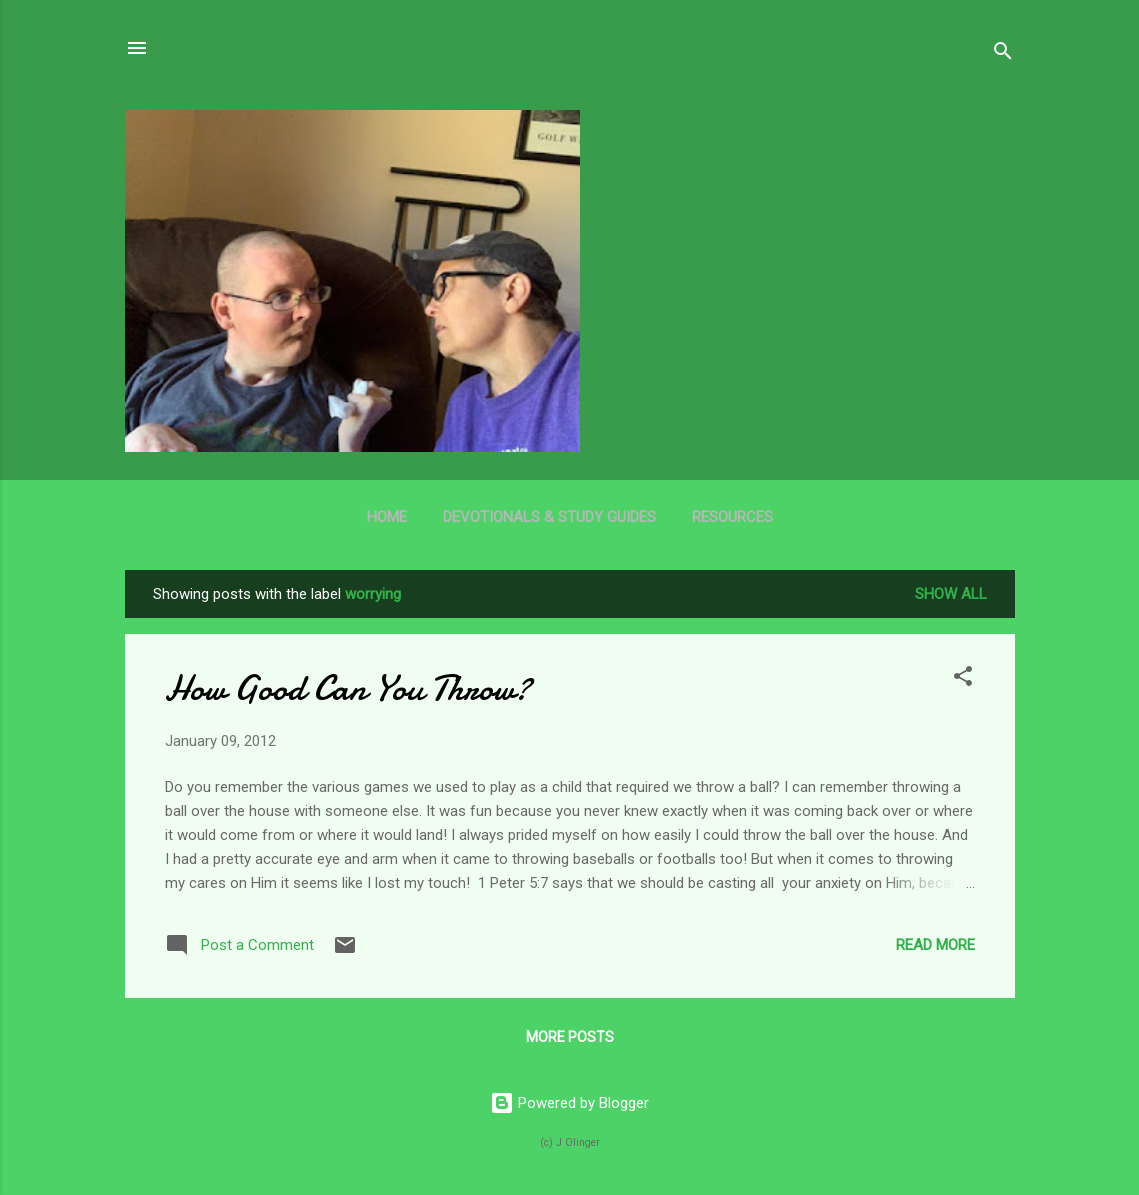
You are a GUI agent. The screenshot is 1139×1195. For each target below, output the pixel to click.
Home (387, 517)
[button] (963, 679)
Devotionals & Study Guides (549, 517)
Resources (732, 517)
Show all (951, 594)
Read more (935, 945)
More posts (570, 1037)
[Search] (1003, 54)
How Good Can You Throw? (348, 688)
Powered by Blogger (569, 1103)
